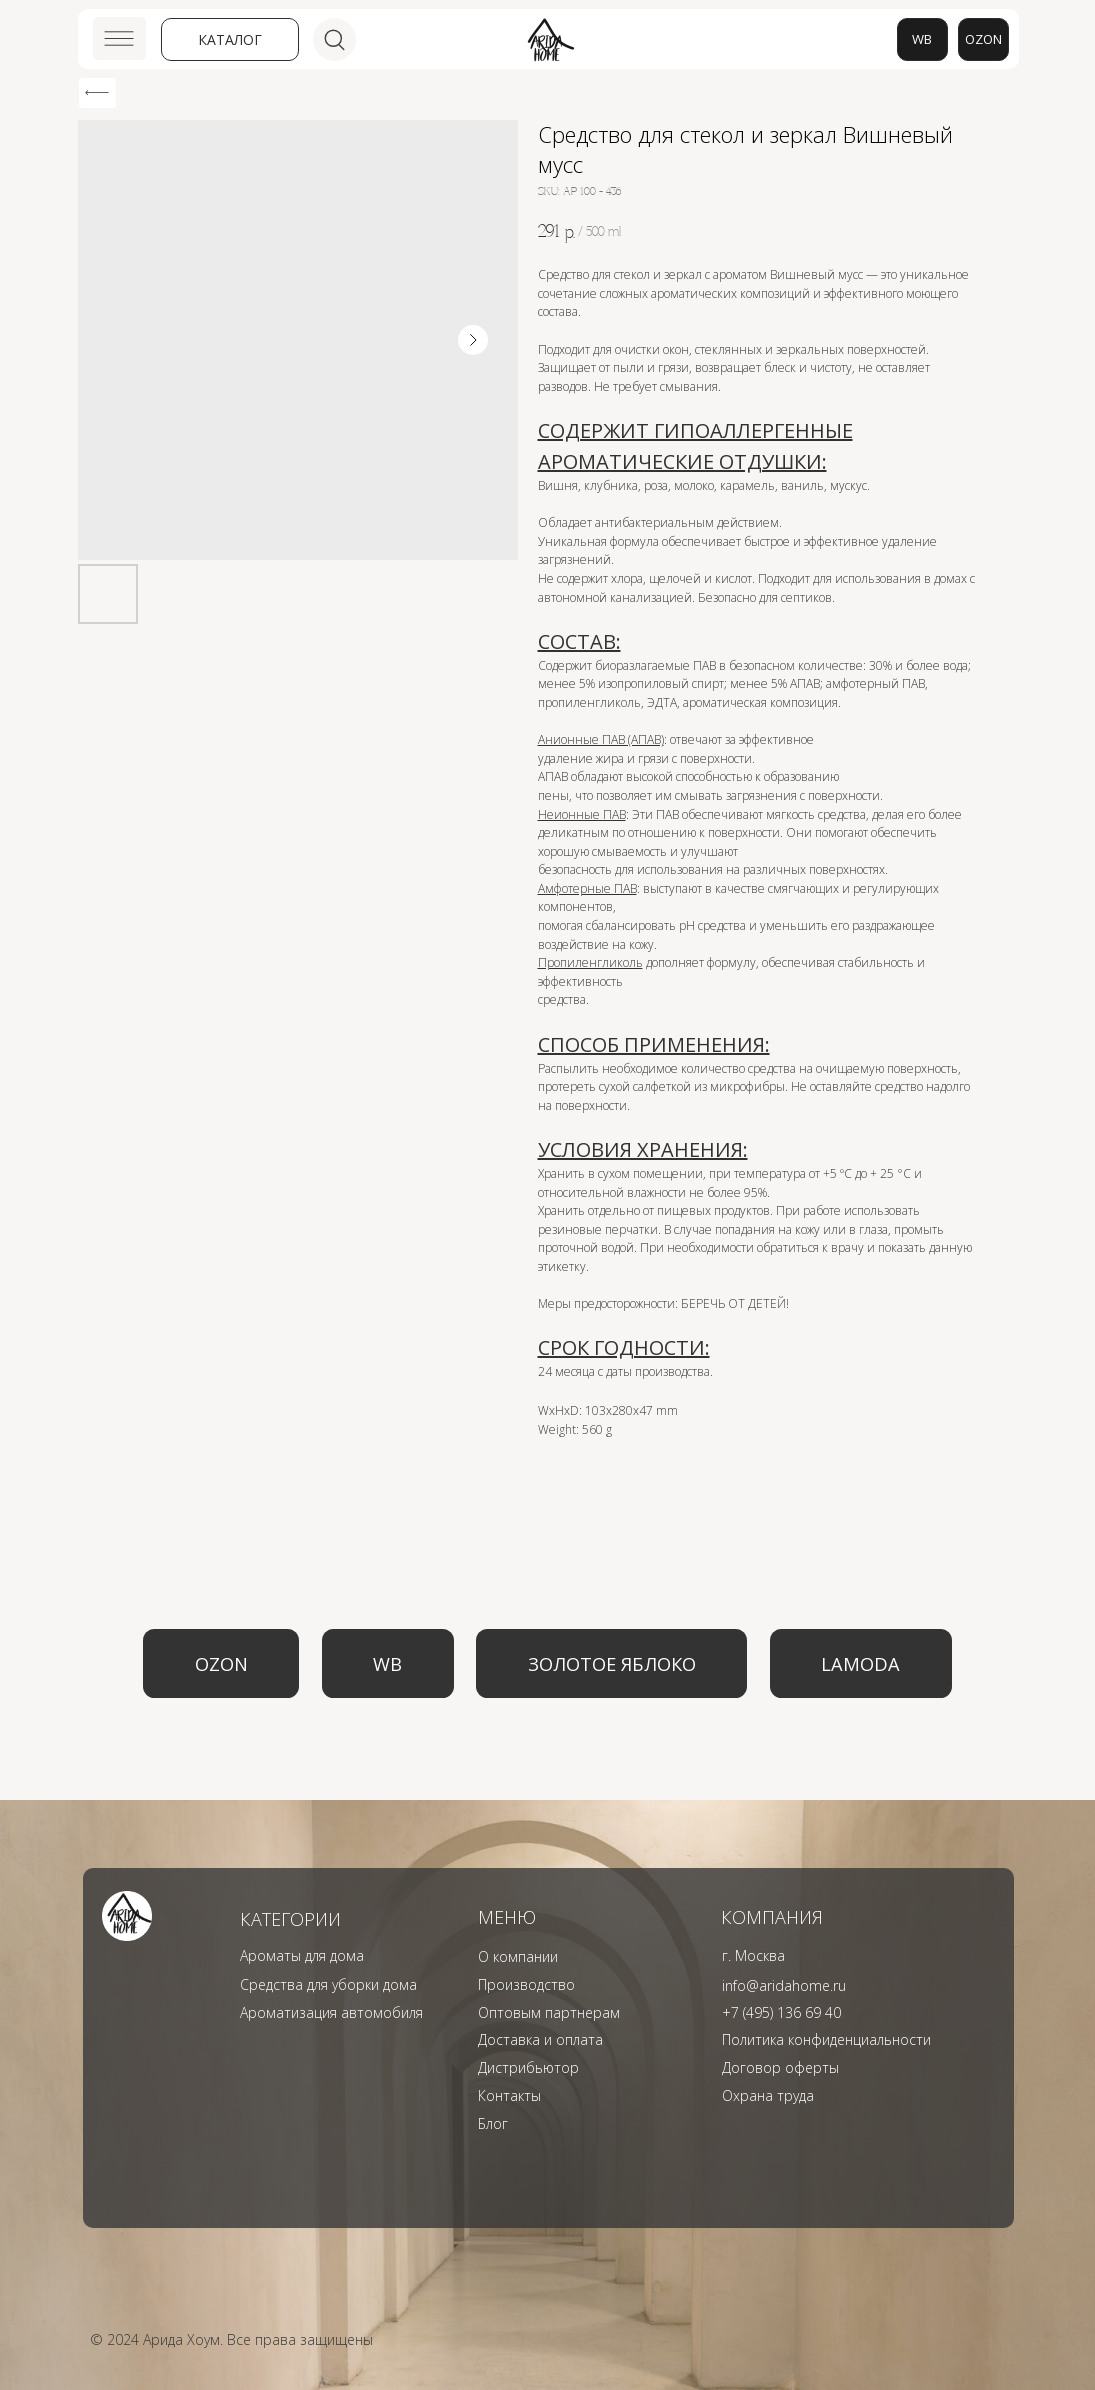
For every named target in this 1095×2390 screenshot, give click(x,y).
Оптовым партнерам (549, 2012)
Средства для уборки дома (328, 1984)
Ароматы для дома (302, 1955)
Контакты (509, 2095)
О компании (518, 1956)
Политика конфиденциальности (826, 2039)
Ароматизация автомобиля (331, 2012)
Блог (493, 2123)
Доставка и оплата (540, 2039)
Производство (526, 1984)
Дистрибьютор (528, 2067)
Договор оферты (780, 2067)
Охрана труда (768, 2095)
